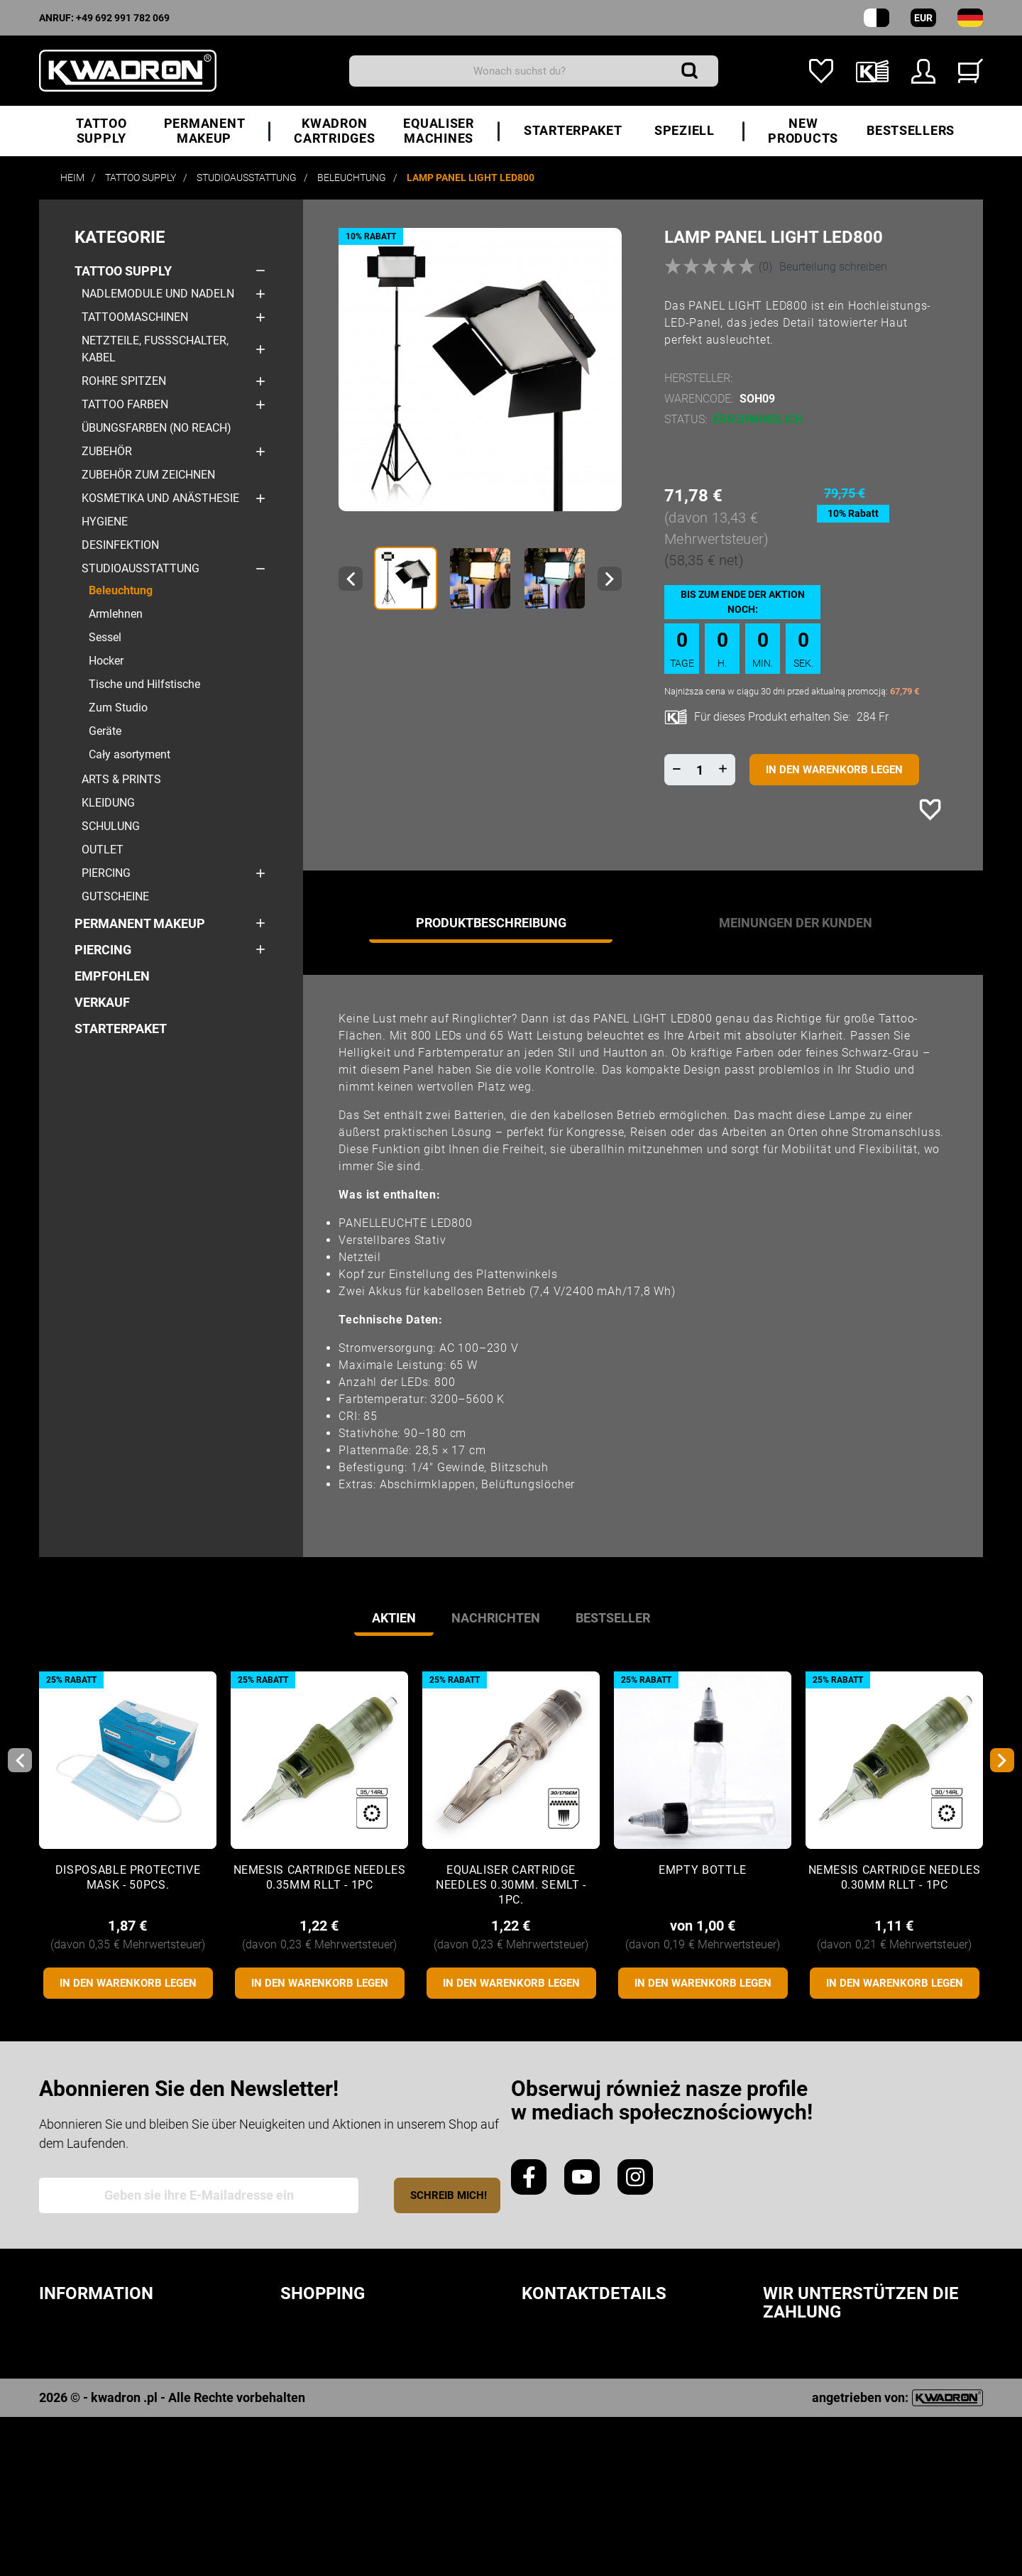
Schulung (111, 826)
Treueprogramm (94, 2424)
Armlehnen (116, 614)
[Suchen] (533, 71)
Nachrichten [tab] (495, 1617)
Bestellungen (327, 2333)
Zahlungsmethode (343, 2401)
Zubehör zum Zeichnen (148, 474)
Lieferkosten (324, 2379)
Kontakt (67, 2492)
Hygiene (105, 521)
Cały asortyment (129, 754)
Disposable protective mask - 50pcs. (127, 1877)
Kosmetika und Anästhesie (160, 498)
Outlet (102, 849)
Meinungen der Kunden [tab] (795, 922)
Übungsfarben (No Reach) (156, 428)
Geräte (105, 731)
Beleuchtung (121, 590)
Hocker (106, 660)
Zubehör (107, 451)
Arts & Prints (121, 779)
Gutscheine (115, 896)
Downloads (77, 2447)
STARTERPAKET (121, 1028)
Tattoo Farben (125, 404)
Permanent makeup (140, 923)
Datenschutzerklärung (120, 2356)
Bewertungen (85, 2401)
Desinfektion (120, 545)
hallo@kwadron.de (588, 2472)
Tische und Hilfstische (144, 684)
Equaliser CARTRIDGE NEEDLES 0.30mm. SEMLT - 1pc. (511, 1884)
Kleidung (108, 802)
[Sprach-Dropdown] (970, 18)
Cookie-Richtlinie (97, 2379)
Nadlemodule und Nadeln (158, 293)
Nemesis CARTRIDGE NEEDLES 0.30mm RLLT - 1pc (894, 1877)
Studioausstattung (140, 568)
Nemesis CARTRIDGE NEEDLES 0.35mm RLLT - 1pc (319, 1877)
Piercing (106, 873)
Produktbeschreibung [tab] (491, 922)
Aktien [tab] (394, 1617)
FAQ (291, 2447)
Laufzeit (309, 2356)
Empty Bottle (703, 1870)
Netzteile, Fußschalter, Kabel (155, 349)
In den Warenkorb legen (834, 769)
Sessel (105, 637)
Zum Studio (118, 707)
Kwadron (70, 2469)
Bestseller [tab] (613, 1617)
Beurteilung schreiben (833, 266)
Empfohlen (112, 975)
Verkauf (102, 1002)
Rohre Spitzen (124, 381)
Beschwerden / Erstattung (371, 2424)
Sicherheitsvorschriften (125, 2333)
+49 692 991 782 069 (123, 17)
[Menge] (699, 769)
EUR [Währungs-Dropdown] (923, 17)
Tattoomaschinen (135, 317)
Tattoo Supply (123, 270)
